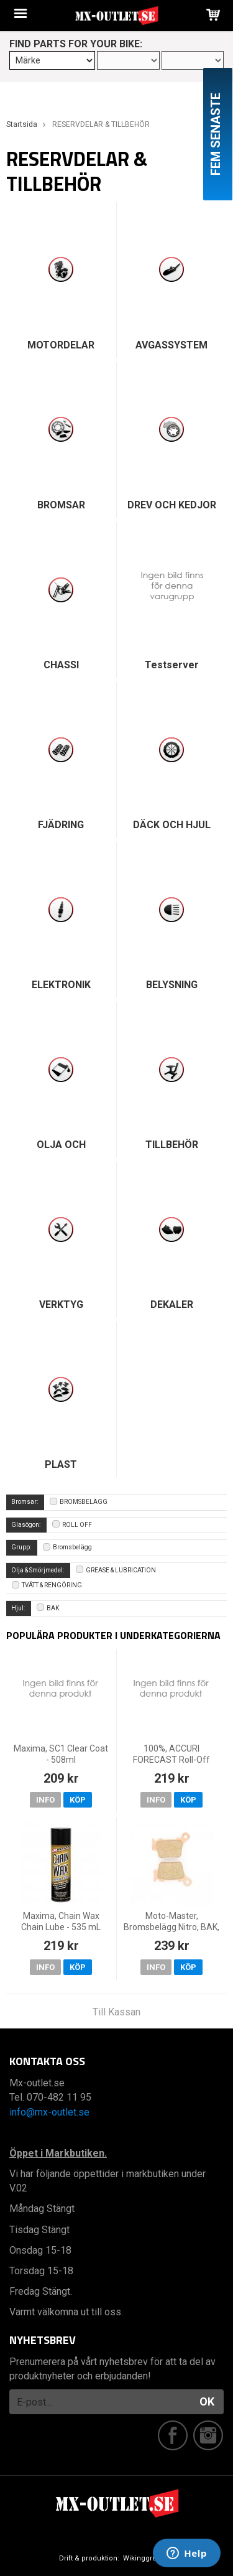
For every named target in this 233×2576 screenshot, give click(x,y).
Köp (78, 1799)
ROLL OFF (72, 1524)
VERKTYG (61, 1304)
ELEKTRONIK (61, 985)
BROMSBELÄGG (78, 1501)
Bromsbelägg (67, 1547)
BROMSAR (61, 505)
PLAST (61, 1464)
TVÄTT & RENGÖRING (47, 1585)
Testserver (172, 665)
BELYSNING (172, 985)
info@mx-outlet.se (49, 2112)
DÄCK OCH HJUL (172, 825)
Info (45, 1799)
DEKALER (171, 1304)
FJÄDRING (61, 825)
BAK (48, 1608)
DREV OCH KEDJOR (171, 505)
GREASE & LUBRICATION (116, 1570)
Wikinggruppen (148, 2558)
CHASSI (61, 665)
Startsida (21, 124)
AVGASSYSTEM (171, 345)
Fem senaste (215, 134)
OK (206, 2401)
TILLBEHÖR (171, 1144)
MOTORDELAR (60, 345)
